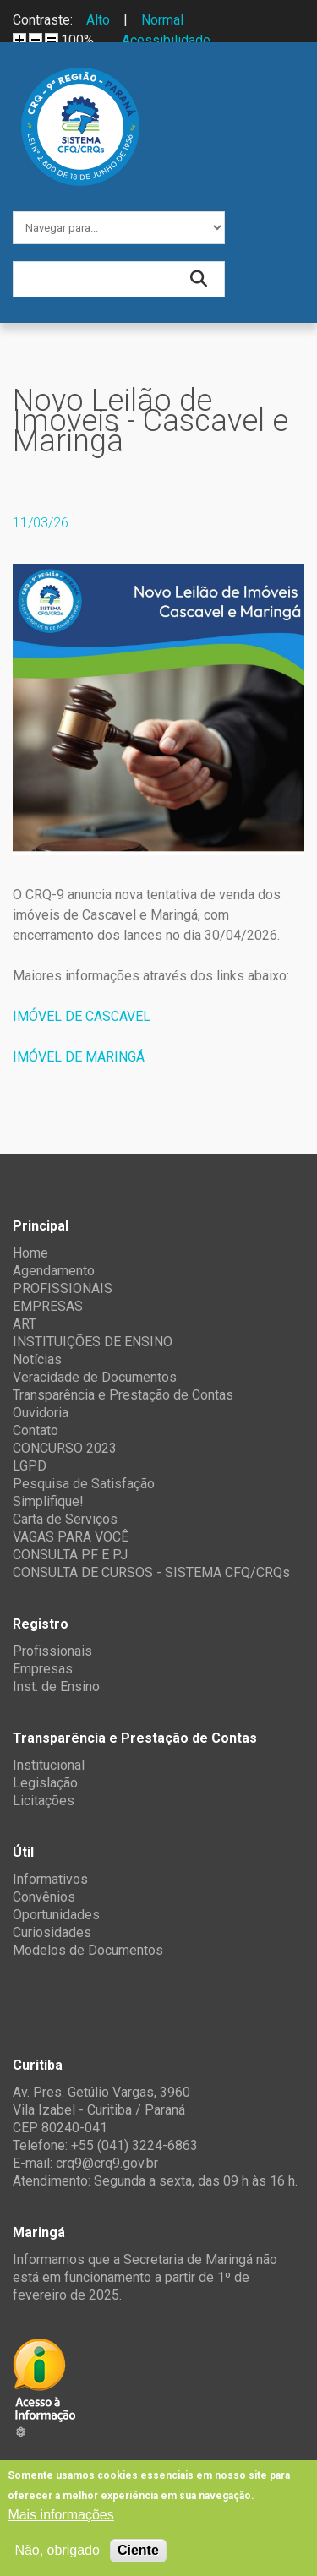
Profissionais (52, 1651)
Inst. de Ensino (56, 1686)
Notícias (37, 1359)
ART (24, 1324)
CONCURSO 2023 (65, 1448)
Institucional (49, 1765)
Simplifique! (48, 1501)
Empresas (43, 1669)
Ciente (138, 2550)
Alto (98, 20)
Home (30, 1253)
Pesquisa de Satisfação (84, 1484)
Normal (162, 20)
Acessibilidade (166, 40)
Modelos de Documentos (88, 1950)
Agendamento (54, 1271)
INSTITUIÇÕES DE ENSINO (92, 1342)
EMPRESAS (48, 1306)
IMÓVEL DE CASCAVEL (81, 1016)
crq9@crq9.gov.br (107, 2163)
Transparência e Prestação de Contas (123, 1395)
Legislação (45, 1783)
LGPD (29, 1466)
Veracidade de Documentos (95, 1377)
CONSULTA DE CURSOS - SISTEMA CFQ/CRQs (151, 1572)
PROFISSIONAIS (62, 1288)
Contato (35, 1430)
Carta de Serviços (65, 1519)
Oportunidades (56, 1915)
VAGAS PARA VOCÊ (70, 1537)
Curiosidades (52, 1932)
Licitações (43, 1801)
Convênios (44, 1897)
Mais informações (60, 2515)
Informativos (50, 1879)
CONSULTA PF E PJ (70, 1555)
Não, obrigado (57, 2550)
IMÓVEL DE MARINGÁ (79, 1057)
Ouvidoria (40, 1413)
